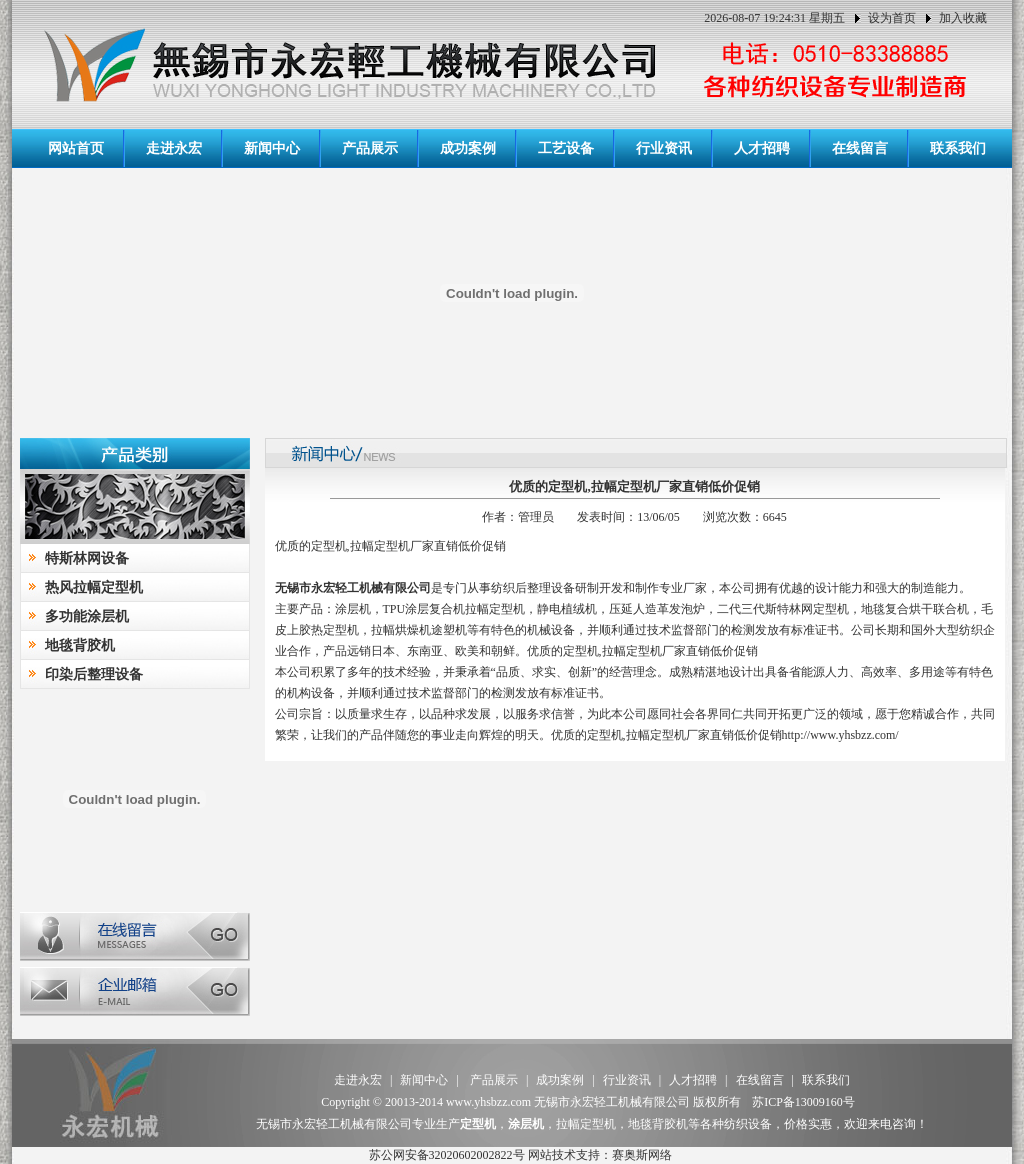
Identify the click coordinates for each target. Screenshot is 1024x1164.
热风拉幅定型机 (94, 587)
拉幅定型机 (495, 609)
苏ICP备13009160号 (803, 1102)
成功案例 (468, 148)
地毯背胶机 (80, 645)
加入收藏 (963, 18)
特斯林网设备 (87, 558)
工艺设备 (566, 148)
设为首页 (892, 18)
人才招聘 (762, 148)
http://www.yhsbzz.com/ (840, 735)
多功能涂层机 (87, 616)
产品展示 (370, 148)
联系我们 (958, 148)
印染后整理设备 (94, 674)
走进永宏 (174, 148)
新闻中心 (272, 148)
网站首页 (76, 148)
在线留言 (860, 148)
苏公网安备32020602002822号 (447, 1155)
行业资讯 (664, 148)
